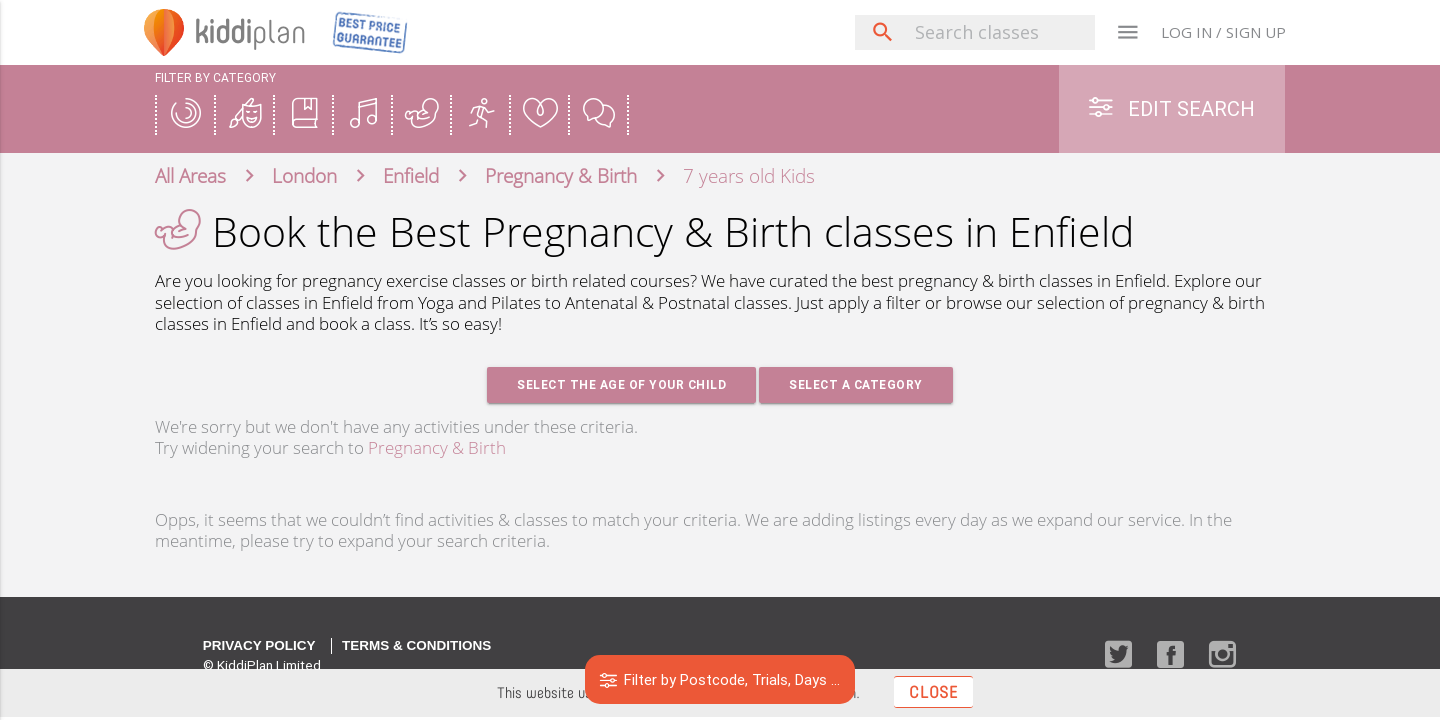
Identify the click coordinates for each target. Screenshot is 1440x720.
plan (250, 32)
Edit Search (1172, 108)
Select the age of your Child (621, 384)
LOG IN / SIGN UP (1223, 32)
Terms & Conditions (416, 645)
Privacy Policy (259, 645)
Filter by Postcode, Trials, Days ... (720, 679)
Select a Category (856, 384)
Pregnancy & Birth (437, 447)
